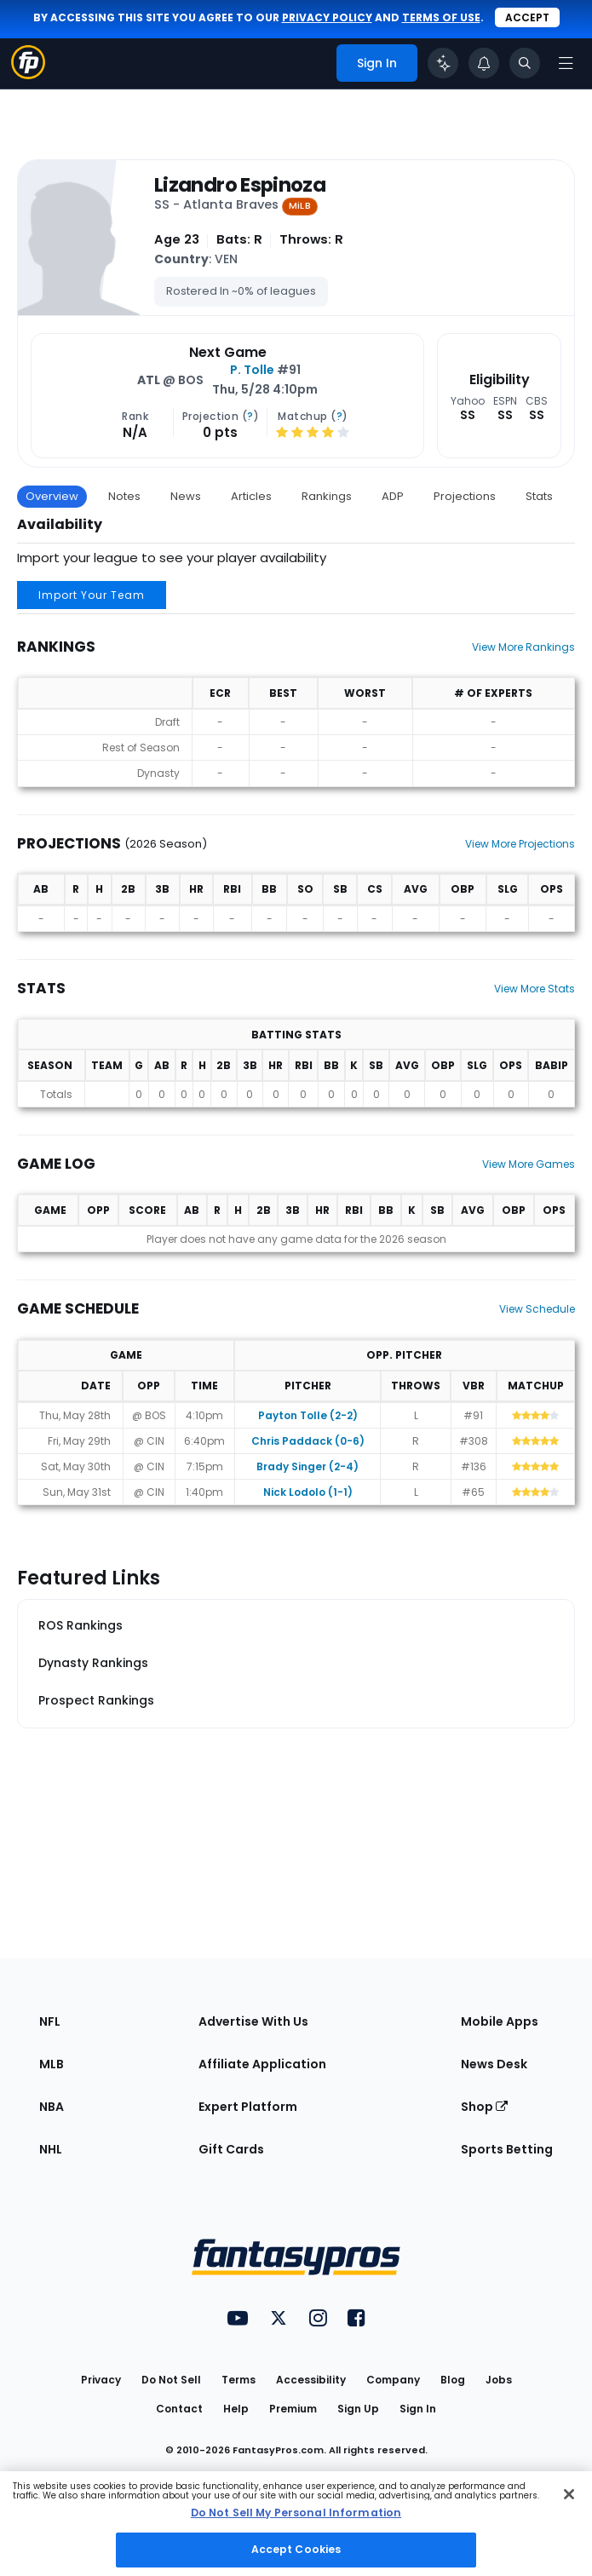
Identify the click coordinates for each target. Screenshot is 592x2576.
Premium (293, 2408)
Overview (52, 496)
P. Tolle (252, 369)
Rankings (327, 496)
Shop (484, 2106)
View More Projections (520, 844)
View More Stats (534, 988)
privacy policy (327, 17)
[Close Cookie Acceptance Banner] (569, 2494)
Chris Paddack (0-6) (308, 1441)
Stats (539, 496)
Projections (465, 496)
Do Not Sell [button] (171, 2379)
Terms (238, 2379)
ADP (393, 496)
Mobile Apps (499, 2021)
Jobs (499, 2379)
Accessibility (311, 2379)
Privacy (101, 2379)
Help (236, 2408)
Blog (452, 2379)
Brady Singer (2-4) (307, 1466)
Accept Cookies (296, 2549)
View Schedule (537, 1309)
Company (393, 2379)
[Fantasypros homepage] (28, 74)
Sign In (417, 2408)
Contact (179, 2408)
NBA (51, 2106)
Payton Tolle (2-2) (308, 1415)
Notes (124, 496)
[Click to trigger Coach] (443, 63)
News (185, 496)
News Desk (494, 2064)
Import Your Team (91, 595)
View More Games (528, 1164)
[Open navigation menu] (565, 63)
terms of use (441, 17)
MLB (51, 2064)
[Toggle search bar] (524, 63)
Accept (527, 17)
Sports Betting (507, 2149)
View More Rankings (523, 647)
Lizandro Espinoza (239, 185)
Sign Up (358, 2408)
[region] (296, 2523)
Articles (251, 496)
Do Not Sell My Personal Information (296, 2512)
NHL (50, 2149)
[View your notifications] (483, 63)
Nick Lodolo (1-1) (308, 1492)
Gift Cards (231, 2149)
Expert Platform (247, 2106)
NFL (49, 2021)
